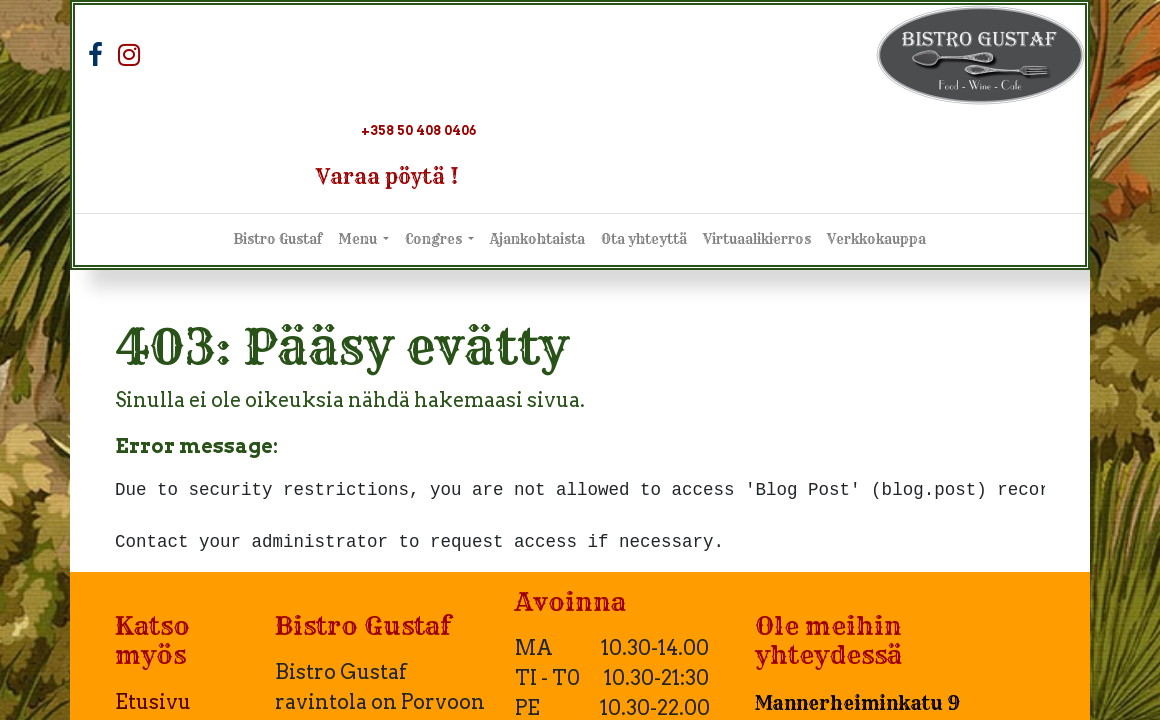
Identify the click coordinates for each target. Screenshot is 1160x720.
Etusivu (153, 702)
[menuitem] (278, 240)
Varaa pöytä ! (387, 176)
